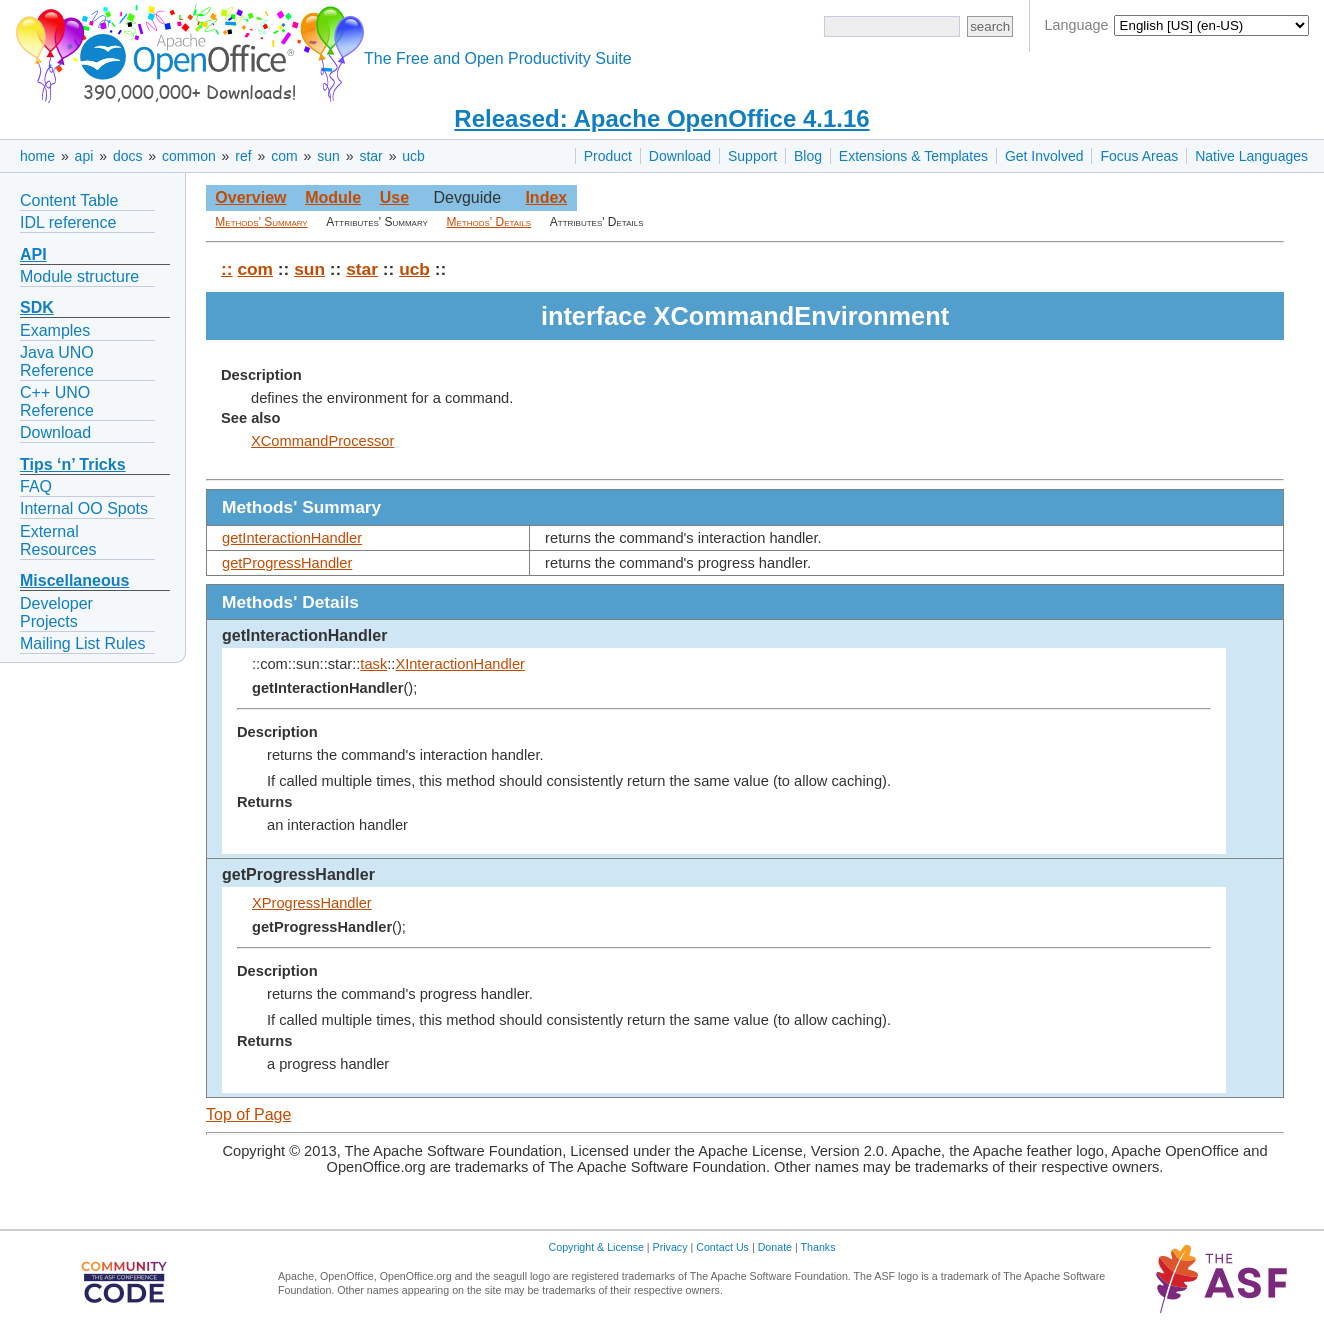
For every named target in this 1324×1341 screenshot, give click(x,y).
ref (243, 156)
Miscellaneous (74, 580)
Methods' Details (489, 222)
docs (128, 156)
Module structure (79, 276)
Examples (55, 330)
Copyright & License (596, 1247)
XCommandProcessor (322, 441)
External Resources (58, 540)
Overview (250, 197)
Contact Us (722, 1247)
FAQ (36, 486)
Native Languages (1251, 156)
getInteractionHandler (292, 538)
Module (333, 197)
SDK (37, 307)
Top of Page (248, 1114)
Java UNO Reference (57, 361)
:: (227, 269)
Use (394, 197)
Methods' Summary (261, 222)
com (284, 156)
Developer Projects (56, 612)
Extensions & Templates (913, 156)
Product (608, 156)
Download (680, 156)
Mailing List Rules (82, 643)
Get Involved (1044, 156)
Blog (808, 156)
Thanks (818, 1247)
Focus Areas (1139, 156)
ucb (413, 156)
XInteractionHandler (460, 664)
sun (328, 156)
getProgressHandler (287, 563)
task (373, 664)
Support (752, 156)
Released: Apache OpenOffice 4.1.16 (661, 118)
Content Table (69, 200)
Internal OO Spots (84, 508)
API (33, 254)
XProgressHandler (312, 903)
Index (546, 197)
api (84, 156)
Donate (775, 1247)
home (37, 156)
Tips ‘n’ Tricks (73, 464)
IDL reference (68, 222)
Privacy (670, 1247)
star (370, 156)
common (189, 156)
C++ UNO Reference (57, 401)
